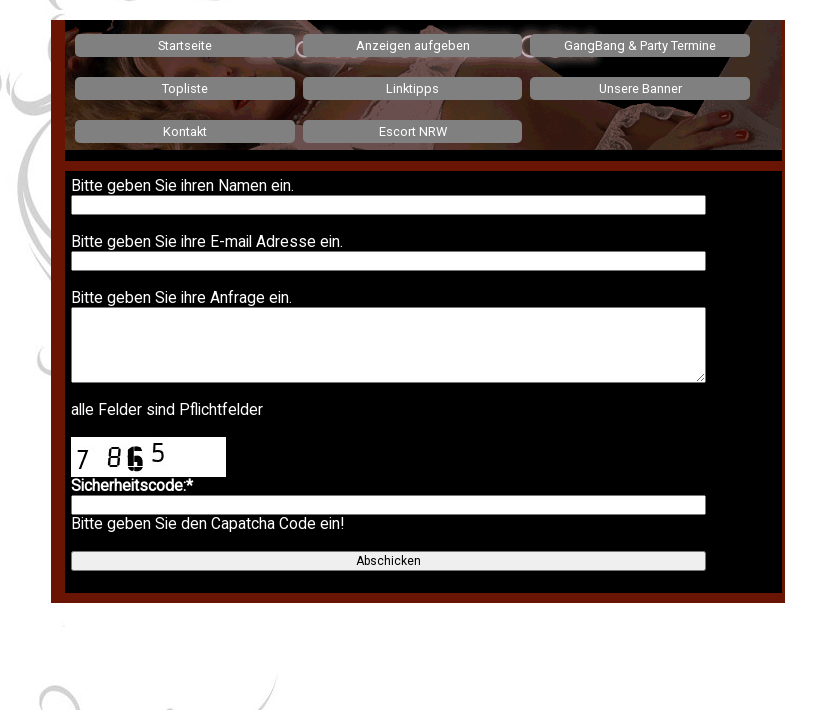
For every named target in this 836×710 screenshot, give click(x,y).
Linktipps (412, 88)
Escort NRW (413, 131)
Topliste (185, 88)
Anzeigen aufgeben (413, 45)
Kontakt (185, 131)
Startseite (185, 45)
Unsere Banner (640, 88)
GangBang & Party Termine (640, 45)
